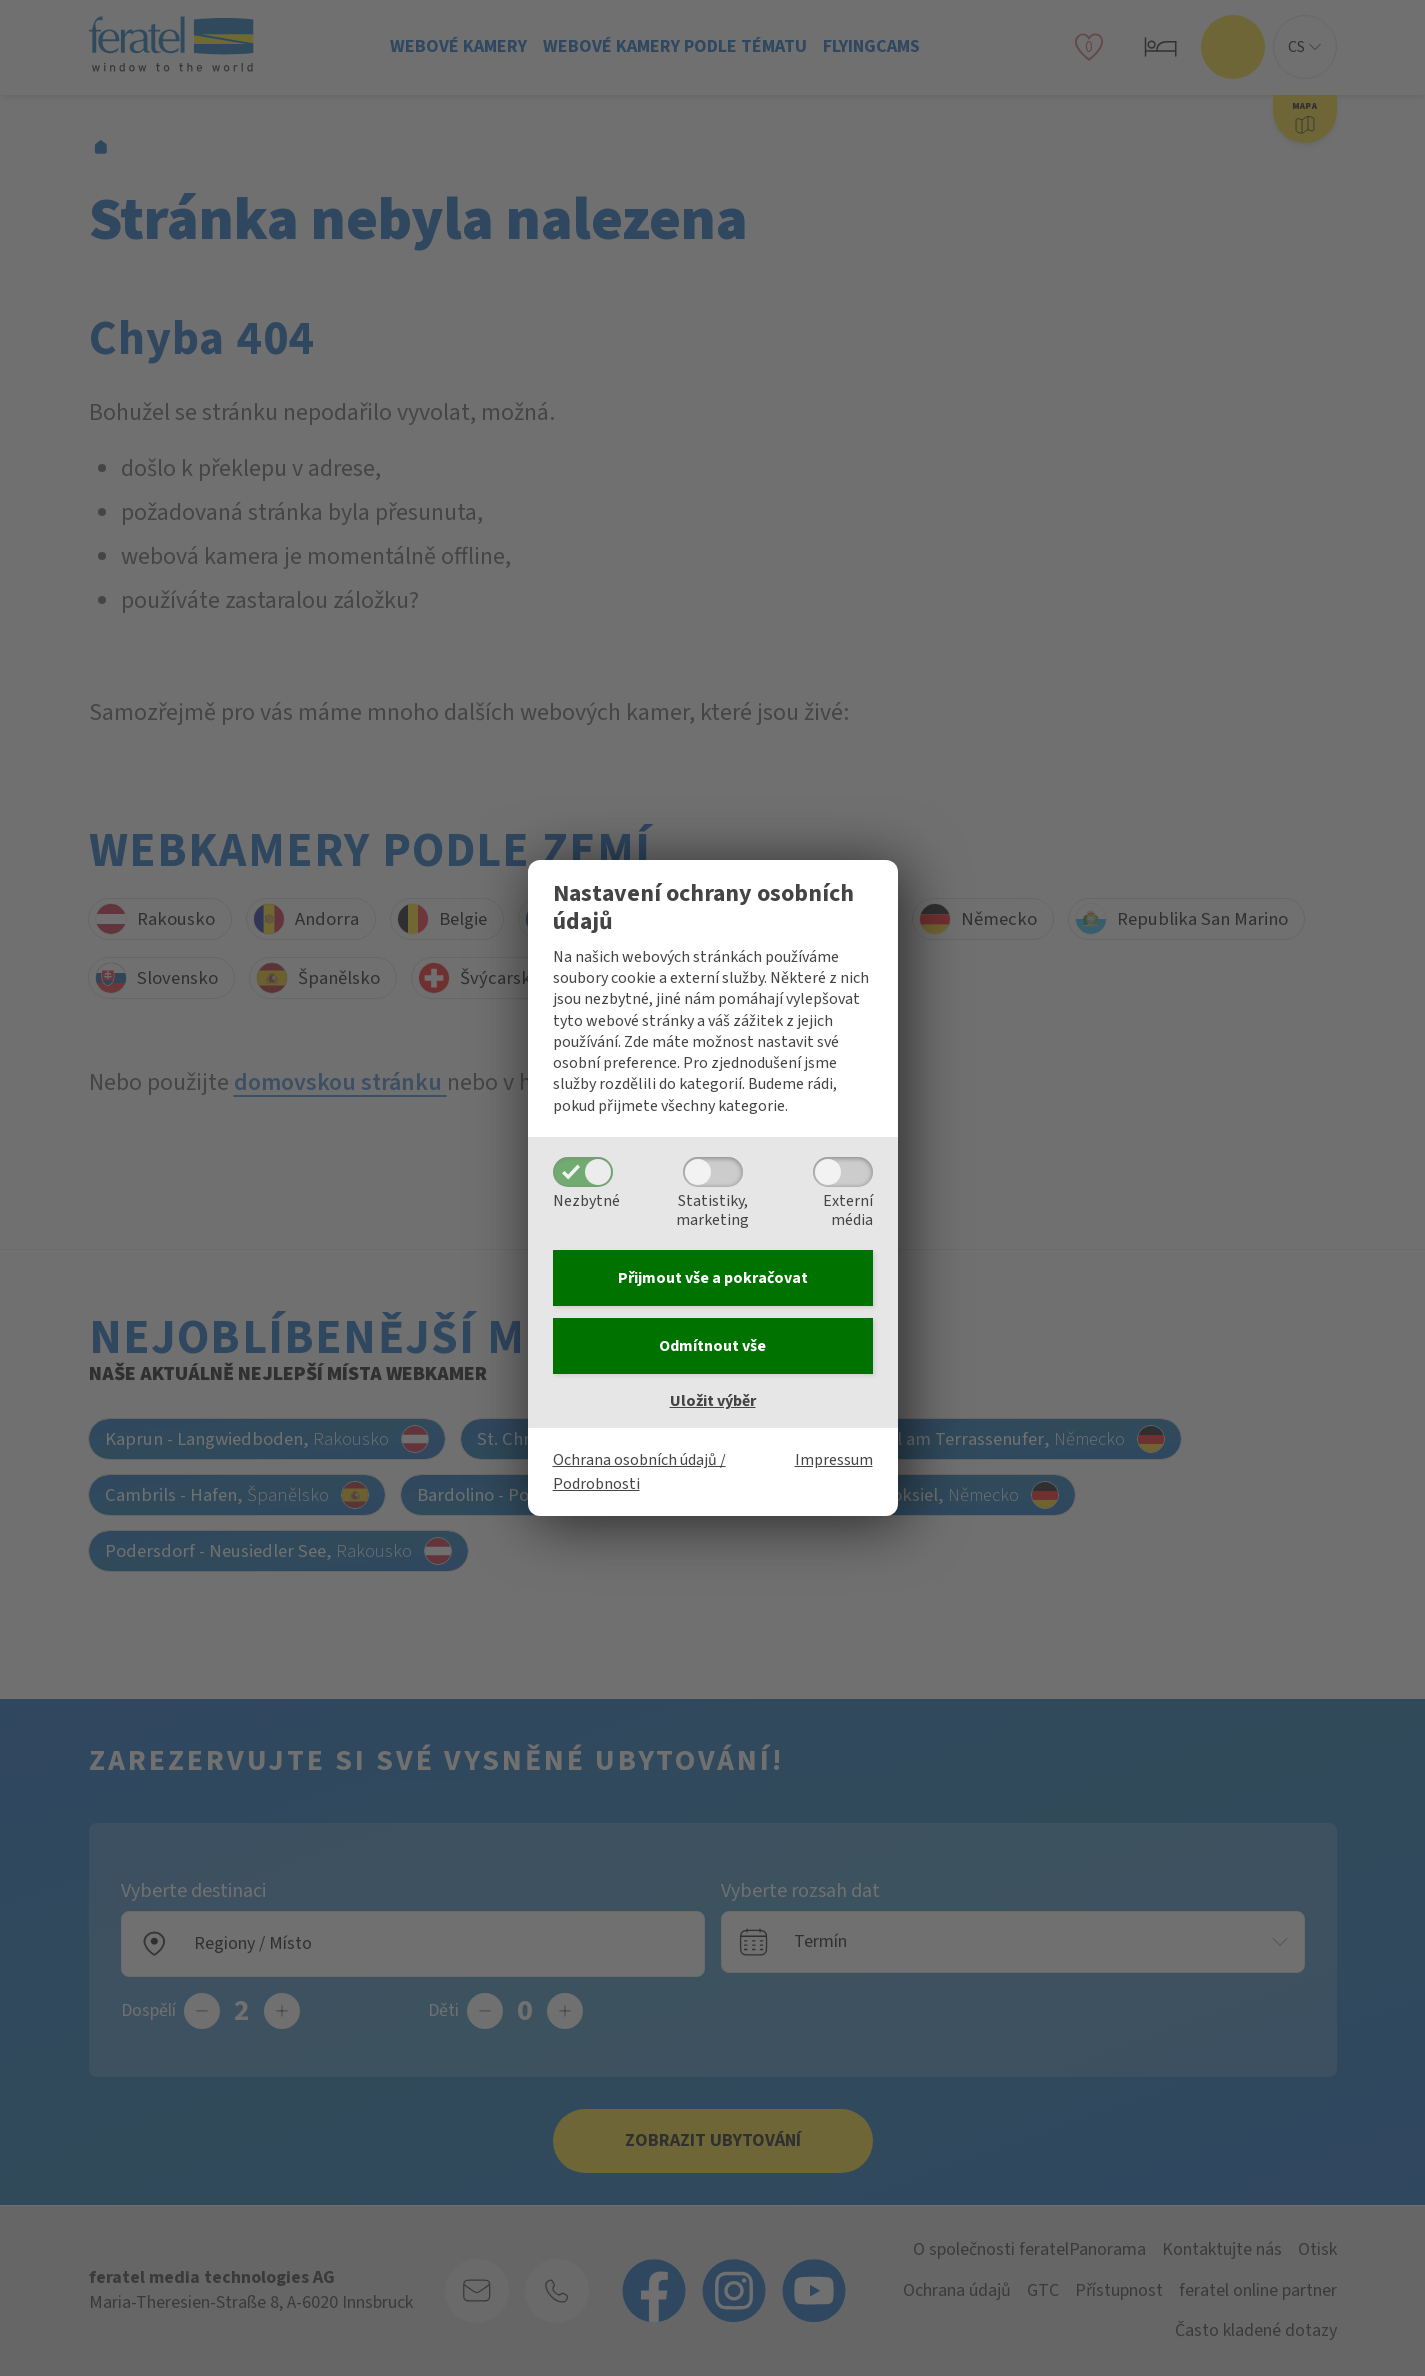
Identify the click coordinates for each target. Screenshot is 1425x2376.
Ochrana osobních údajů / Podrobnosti (639, 1472)
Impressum (834, 1460)
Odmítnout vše (712, 1346)
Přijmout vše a (713, 1278)
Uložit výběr (713, 1401)
